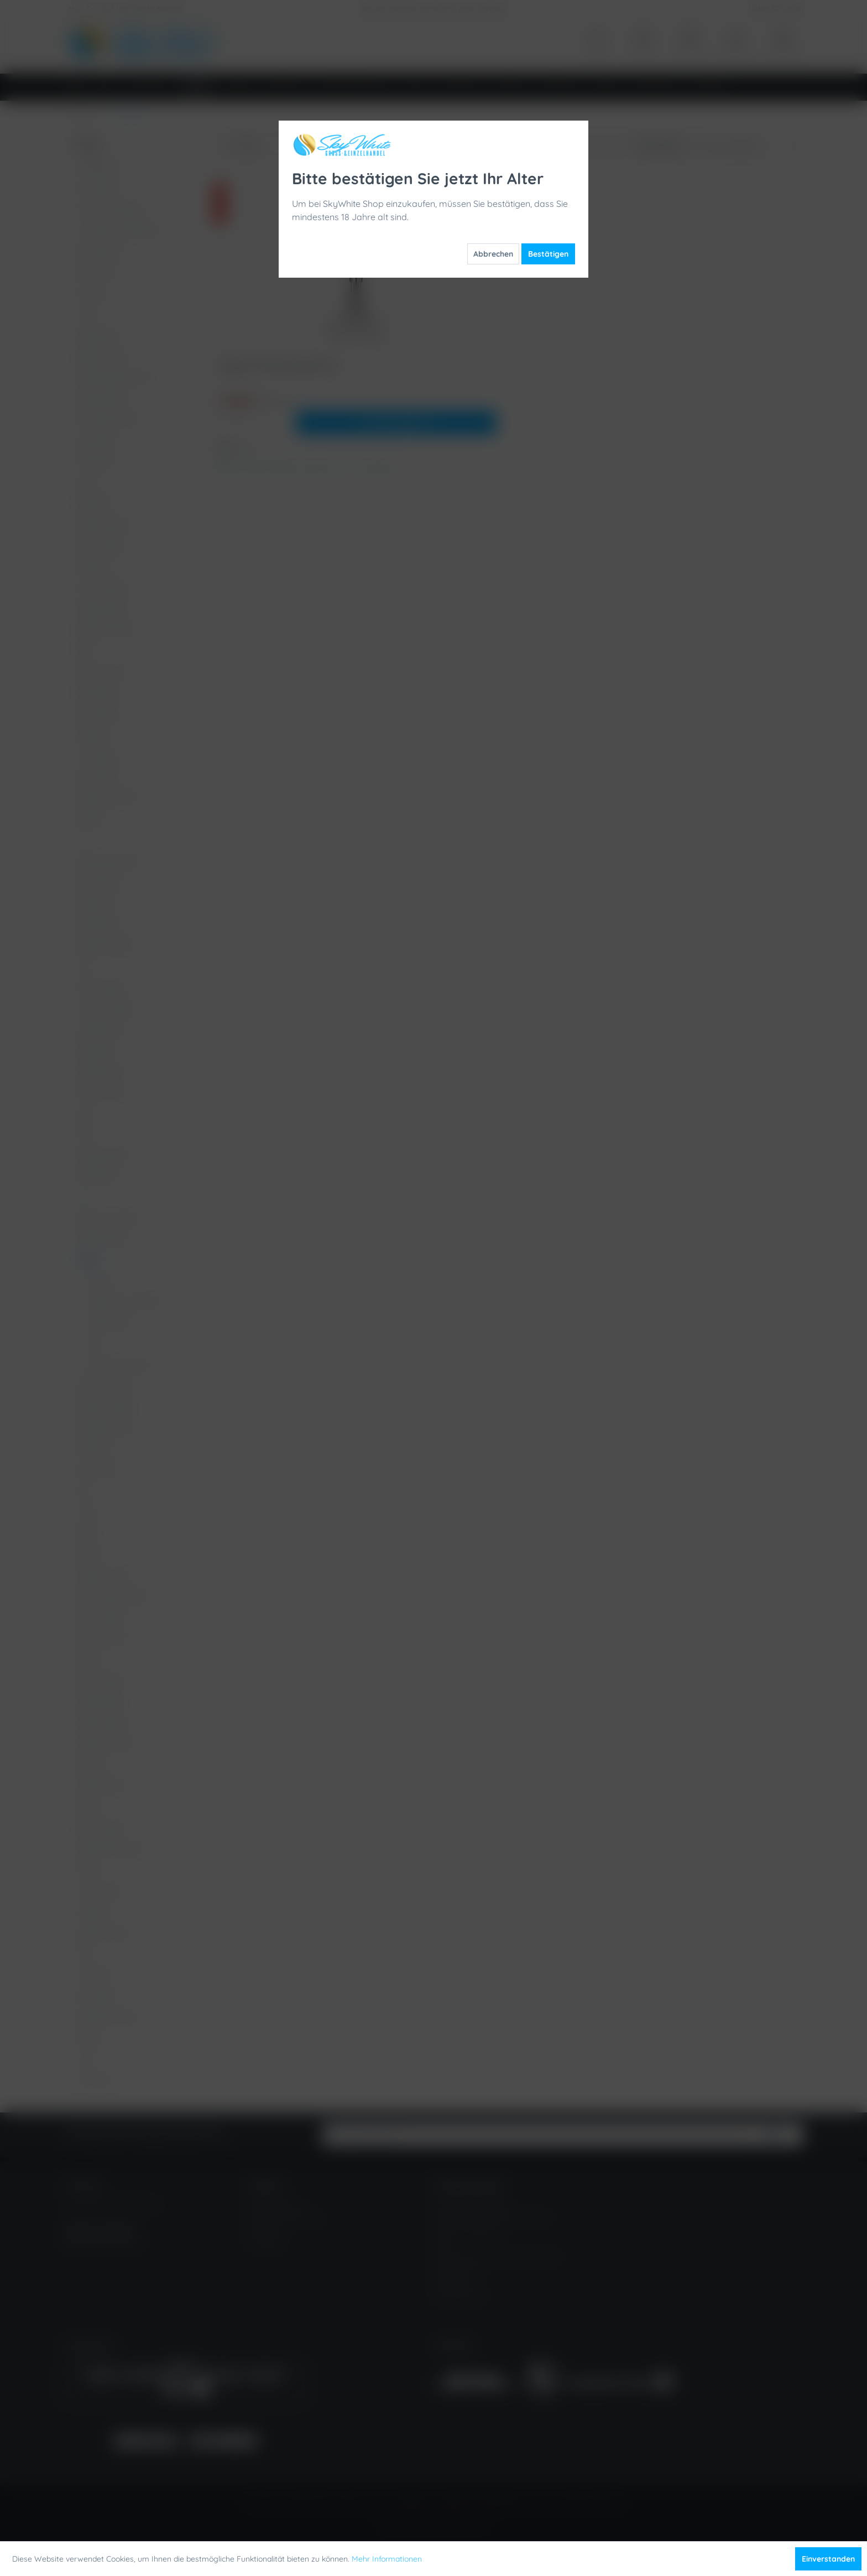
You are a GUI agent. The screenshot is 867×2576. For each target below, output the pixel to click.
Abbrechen (493, 254)
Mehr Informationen (387, 2559)
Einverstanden (828, 2559)
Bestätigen (548, 254)
